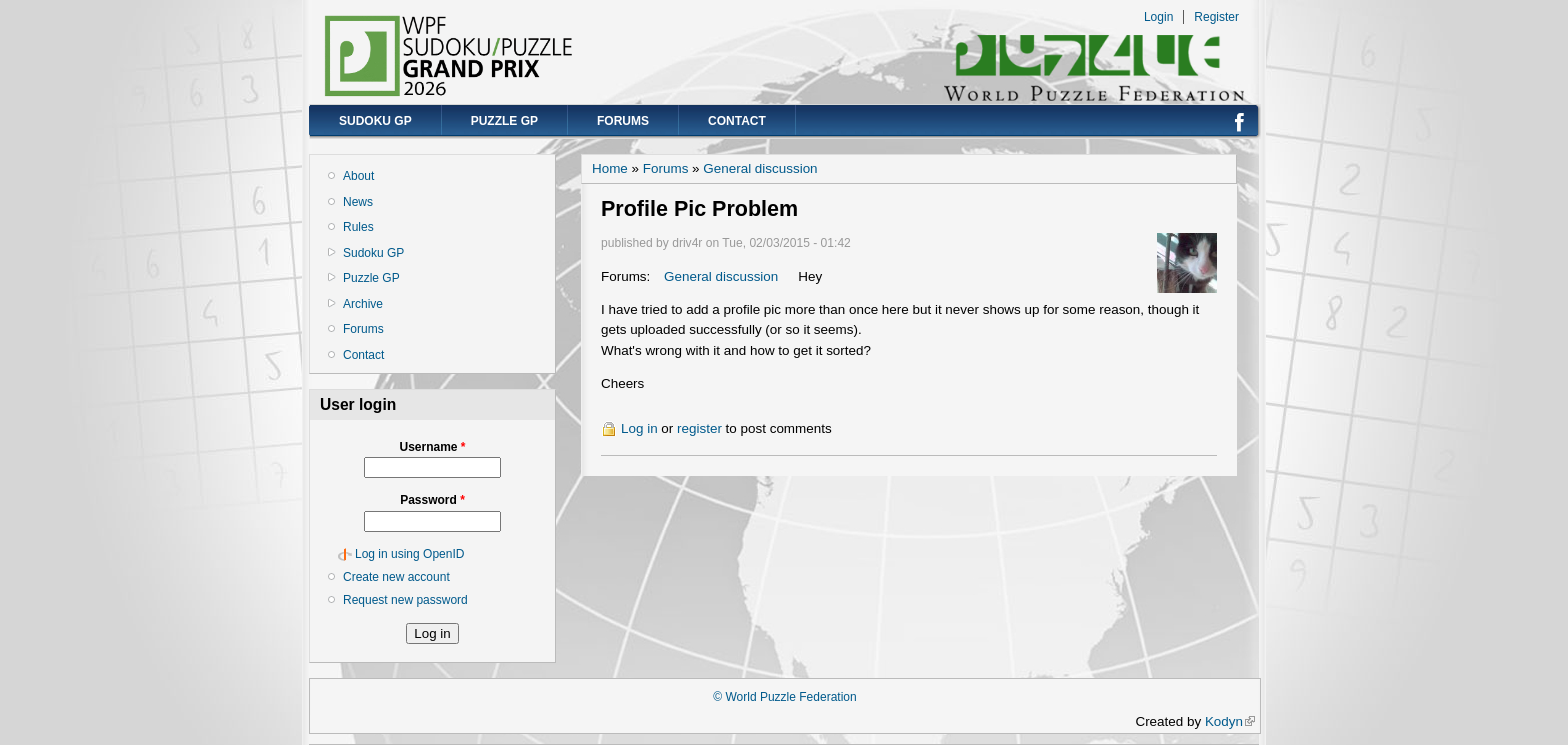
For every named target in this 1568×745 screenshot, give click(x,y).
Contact (737, 121)
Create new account (396, 577)
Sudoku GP (375, 121)
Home (610, 168)
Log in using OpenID (409, 554)
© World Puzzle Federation (784, 697)
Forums (623, 121)
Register (1216, 17)
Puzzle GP (504, 121)
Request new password (405, 600)
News (358, 202)
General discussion (760, 168)
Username (432, 447)
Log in (639, 428)
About (358, 176)
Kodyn (1230, 721)
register (699, 428)
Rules (358, 227)
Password (432, 500)
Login (1158, 17)
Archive (363, 304)
